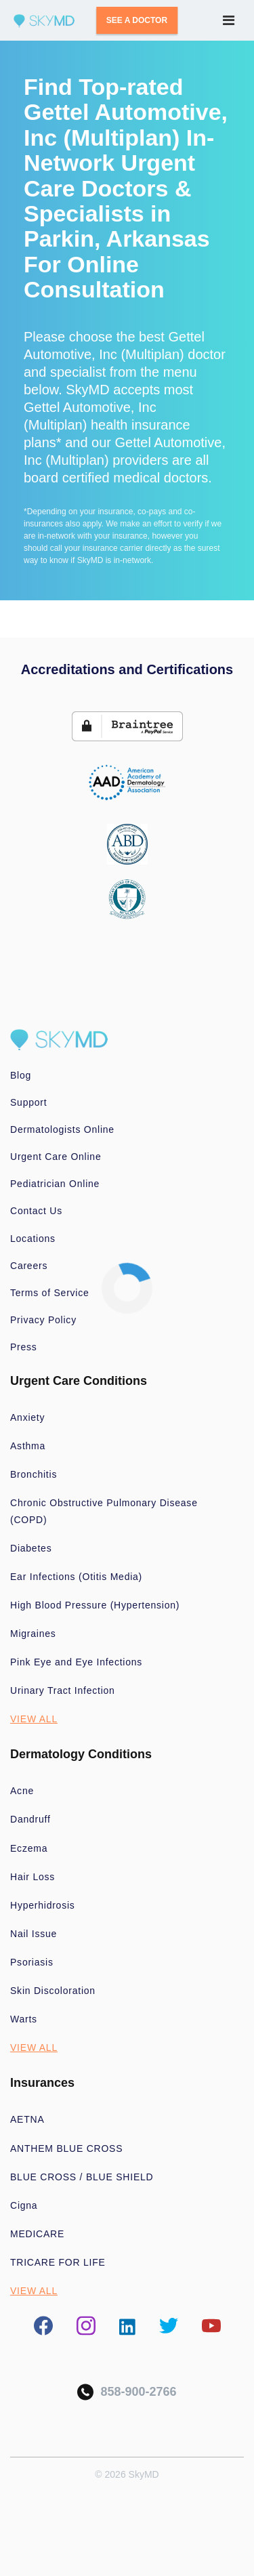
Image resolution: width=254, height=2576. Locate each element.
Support (28, 1102)
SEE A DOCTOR (136, 20)
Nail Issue (33, 1933)
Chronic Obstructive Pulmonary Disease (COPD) (104, 1510)
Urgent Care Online (55, 1156)
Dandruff (30, 1819)
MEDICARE (37, 2233)
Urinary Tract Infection (62, 1690)
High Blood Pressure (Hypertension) (94, 1605)
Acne (22, 1790)
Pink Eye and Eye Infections (76, 1662)
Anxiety (27, 1417)
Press (23, 1347)
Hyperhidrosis (42, 1905)
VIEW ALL (34, 1718)
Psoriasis (32, 1962)
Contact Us (36, 1210)
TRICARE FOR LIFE (58, 2262)
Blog (20, 1075)
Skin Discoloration (53, 1990)
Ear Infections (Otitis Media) (76, 1576)
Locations (33, 1238)
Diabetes (30, 1548)
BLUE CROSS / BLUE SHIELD (81, 2177)
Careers (28, 1265)
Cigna (23, 2205)
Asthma (27, 1445)
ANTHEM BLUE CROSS (66, 2148)
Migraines (33, 1633)
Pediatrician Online (55, 1183)
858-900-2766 (126, 2392)
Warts (23, 2019)
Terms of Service (49, 1292)
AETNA (27, 2119)
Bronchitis (33, 1474)
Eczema (28, 1848)
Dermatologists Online (62, 1129)
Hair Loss (32, 1876)
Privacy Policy (43, 1319)
